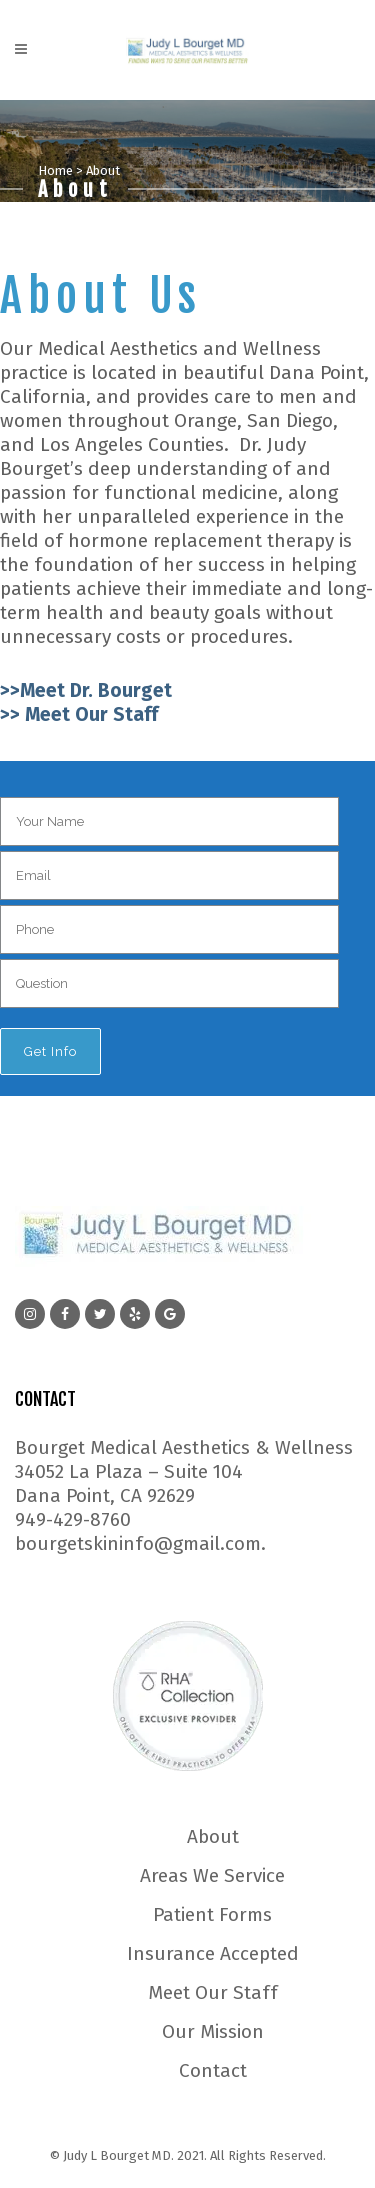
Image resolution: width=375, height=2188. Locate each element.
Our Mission (213, 2032)
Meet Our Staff (213, 1993)
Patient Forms (212, 1915)
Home (55, 170)
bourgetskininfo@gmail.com (138, 1543)
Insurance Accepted (213, 1954)
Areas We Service (212, 1876)
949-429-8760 (73, 1519)
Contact (213, 2071)
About (213, 1837)
